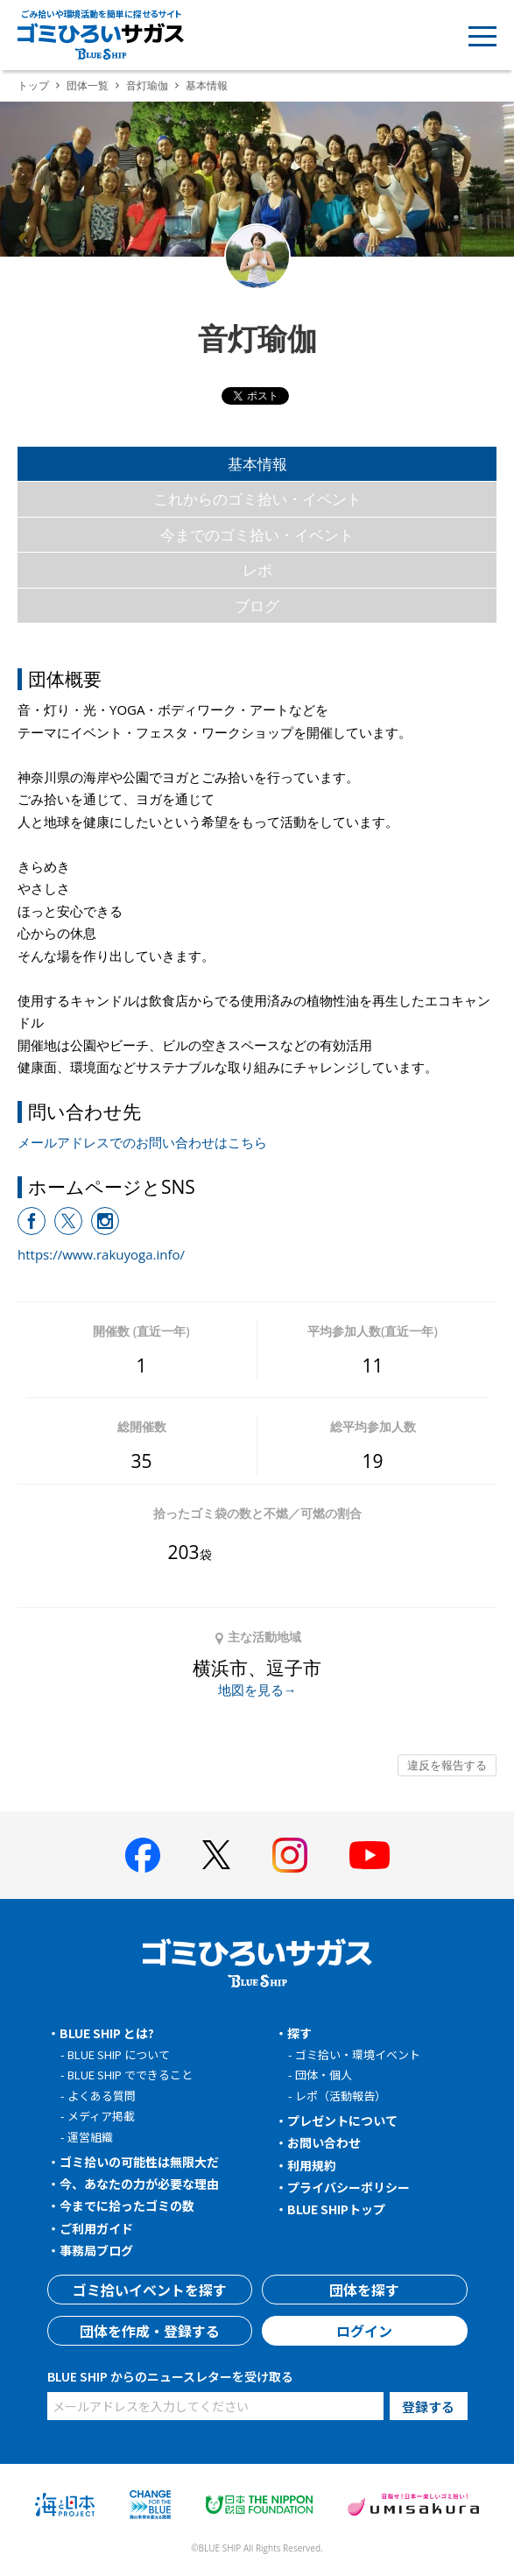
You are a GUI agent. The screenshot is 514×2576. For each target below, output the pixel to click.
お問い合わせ (324, 2142)
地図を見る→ (257, 1689)
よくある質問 (101, 2095)
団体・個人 (323, 2074)
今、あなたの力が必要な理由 (139, 2183)
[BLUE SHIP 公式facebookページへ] (142, 1855)
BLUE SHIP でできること (130, 2074)
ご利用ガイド (96, 2228)
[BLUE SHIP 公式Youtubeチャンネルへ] (369, 1855)
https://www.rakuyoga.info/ (101, 1254)
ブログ (257, 606)
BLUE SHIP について (118, 2054)
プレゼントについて (342, 2120)
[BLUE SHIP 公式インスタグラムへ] (289, 1855)
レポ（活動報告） (340, 2095)
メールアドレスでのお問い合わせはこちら (142, 1142)
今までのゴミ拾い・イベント (257, 535)
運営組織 (90, 2136)
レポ (257, 570)
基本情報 (257, 464)
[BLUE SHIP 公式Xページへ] (216, 1854)
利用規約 (311, 2165)
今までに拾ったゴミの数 (127, 2205)
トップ (33, 85)
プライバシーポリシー (348, 2187)
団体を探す (364, 2289)
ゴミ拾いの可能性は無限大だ (139, 2161)
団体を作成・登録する (150, 2330)
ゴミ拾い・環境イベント (357, 2054)
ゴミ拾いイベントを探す (150, 2289)
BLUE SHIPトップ (336, 2209)
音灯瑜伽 (147, 85)
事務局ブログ (96, 2250)
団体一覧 (88, 85)
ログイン (364, 2330)
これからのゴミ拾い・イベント (257, 499)
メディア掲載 (101, 2115)
